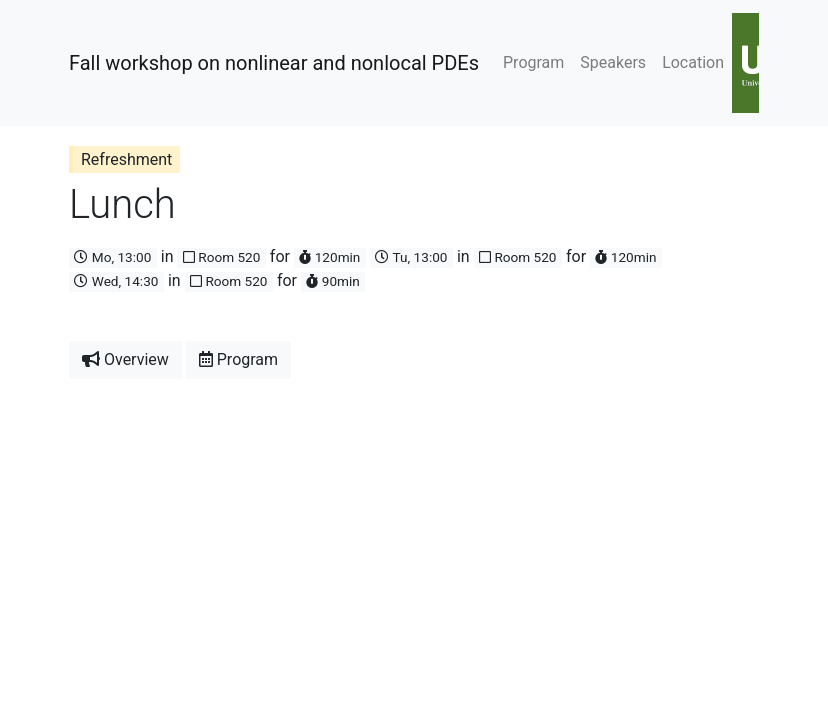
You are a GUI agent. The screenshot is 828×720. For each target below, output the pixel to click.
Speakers (613, 62)
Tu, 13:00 (411, 257)
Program (533, 62)
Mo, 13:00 (112, 257)
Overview (125, 359)
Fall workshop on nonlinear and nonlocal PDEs (274, 63)
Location (693, 62)
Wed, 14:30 (116, 281)
